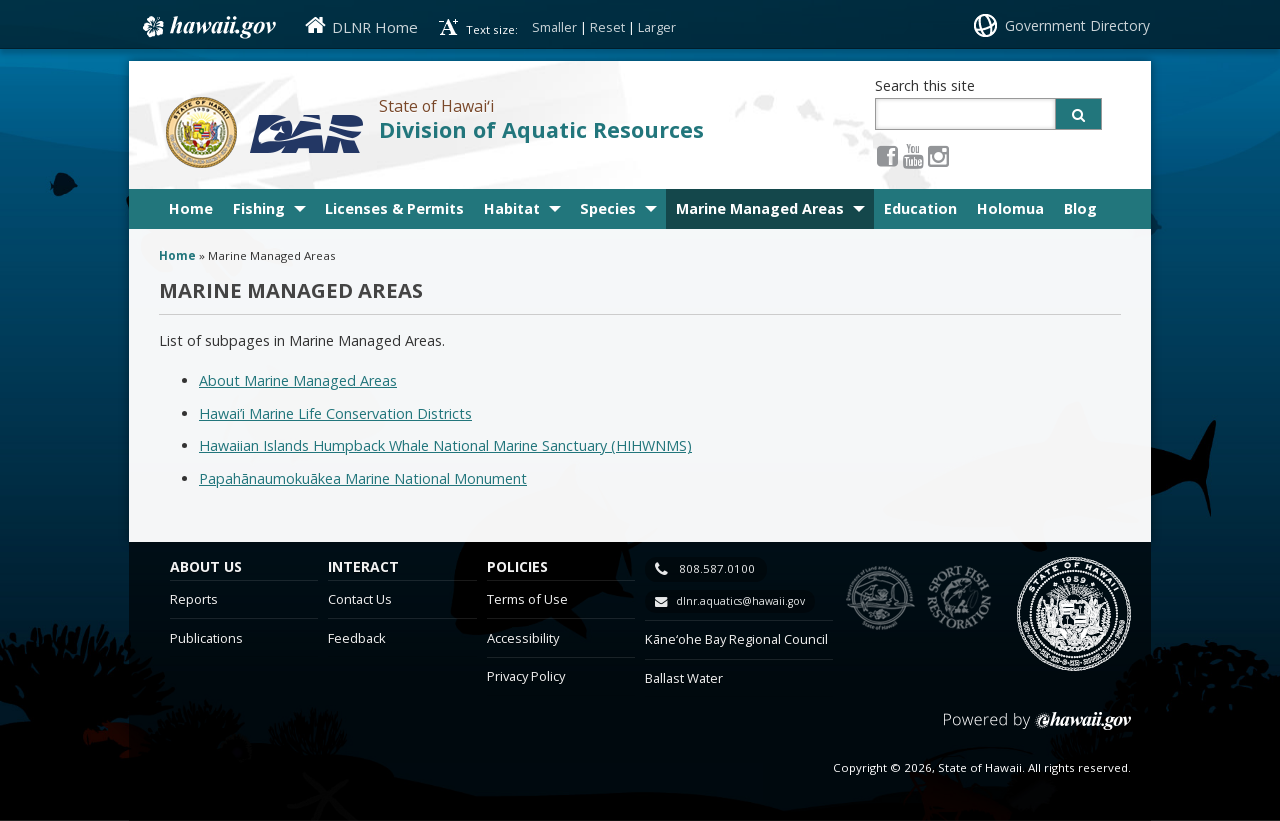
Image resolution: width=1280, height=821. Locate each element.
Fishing (259, 208)
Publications (206, 638)
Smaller (554, 27)
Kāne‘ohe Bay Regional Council (736, 639)
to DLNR (880, 598)
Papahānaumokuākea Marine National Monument (363, 478)
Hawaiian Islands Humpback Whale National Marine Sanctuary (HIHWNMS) (445, 445)
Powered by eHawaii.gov (1037, 728)
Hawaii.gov (207, 27)
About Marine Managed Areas (298, 380)
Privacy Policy (526, 676)
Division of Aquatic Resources (541, 129)
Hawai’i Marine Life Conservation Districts (335, 413)
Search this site (925, 85)
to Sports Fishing (959, 598)
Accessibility (523, 638)
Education (920, 208)
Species (608, 208)
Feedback (357, 638)
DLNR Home (375, 27)
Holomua (1010, 208)
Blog (1080, 208)
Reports (194, 599)
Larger (657, 27)
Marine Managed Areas (760, 208)
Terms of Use (527, 599)
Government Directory (1077, 25)
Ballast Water (684, 678)
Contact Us (360, 599)
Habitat (512, 208)
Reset (607, 27)
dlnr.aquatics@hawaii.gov (740, 601)
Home (191, 208)
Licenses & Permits (394, 208)
